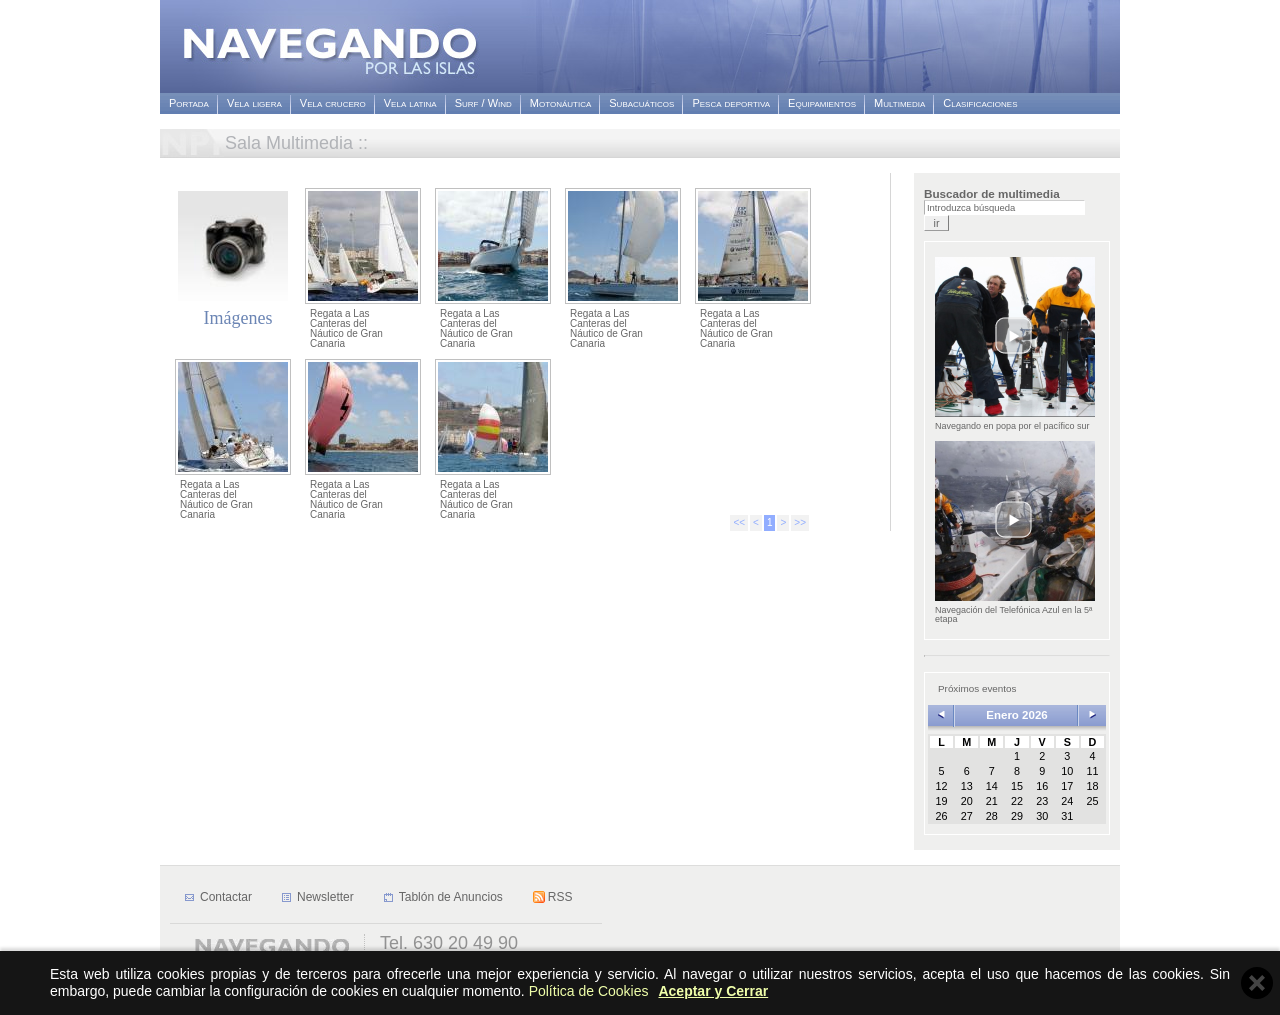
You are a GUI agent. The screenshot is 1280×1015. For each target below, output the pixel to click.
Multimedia (899, 103)
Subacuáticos (641, 103)
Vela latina (410, 103)
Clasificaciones (980, 103)
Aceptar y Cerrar (713, 991)
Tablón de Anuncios (451, 897)
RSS (560, 897)
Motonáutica (560, 103)
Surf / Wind (483, 103)
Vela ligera (254, 103)
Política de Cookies (589, 991)
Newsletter (325, 897)
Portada (189, 103)
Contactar (226, 897)
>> (800, 522)
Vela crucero (333, 103)
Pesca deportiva (731, 103)
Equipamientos (822, 103)
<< (739, 522)
